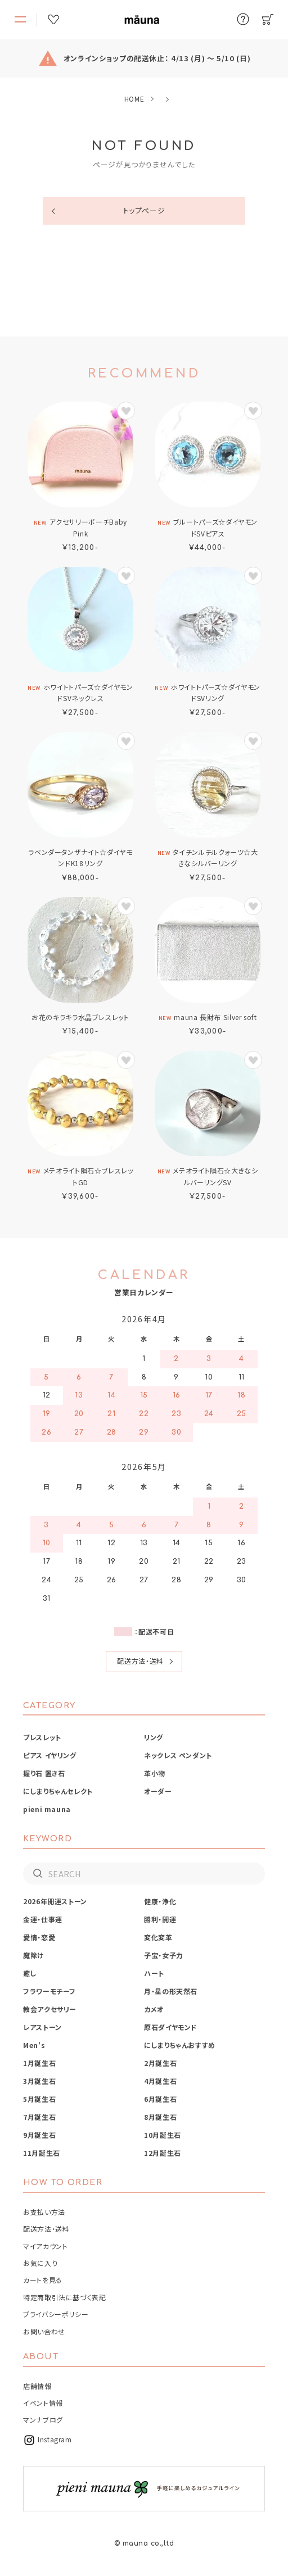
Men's (34, 2045)
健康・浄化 (160, 1901)
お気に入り (40, 2263)
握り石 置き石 (44, 1773)
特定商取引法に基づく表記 (64, 2297)
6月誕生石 (160, 2099)
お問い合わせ (44, 2331)
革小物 (154, 1773)
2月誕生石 (160, 2063)
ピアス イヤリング (49, 1755)
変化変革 (158, 1937)
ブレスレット (42, 1737)
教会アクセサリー (49, 2009)
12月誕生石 (162, 2153)
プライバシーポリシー (55, 2314)
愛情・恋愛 (39, 1937)
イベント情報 (43, 2402)
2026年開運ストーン (55, 1901)
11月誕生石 (41, 2153)
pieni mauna (47, 1809)
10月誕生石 (162, 2135)
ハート (154, 1973)
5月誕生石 (39, 2099)
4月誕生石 (160, 2081)
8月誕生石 (160, 2117)
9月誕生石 (39, 2135)
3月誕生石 (39, 2081)
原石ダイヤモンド (170, 2027)
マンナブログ (43, 2419)
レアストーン (42, 2027)
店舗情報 (37, 2386)
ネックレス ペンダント (178, 1755)
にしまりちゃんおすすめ (179, 2045)
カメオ (154, 2009)
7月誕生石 (39, 2117)
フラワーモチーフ (49, 1991)
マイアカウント (45, 2246)
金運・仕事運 (42, 1919)
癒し (30, 1973)
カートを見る (42, 2279)
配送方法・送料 (140, 1660)
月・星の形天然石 (170, 1991)
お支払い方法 (44, 2212)
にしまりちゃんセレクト (58, 1791)
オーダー (158, 1791)
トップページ (144, 210)
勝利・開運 (160, 1919)
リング (153, 1737)
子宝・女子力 (163, 1955)
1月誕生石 (39, 2063)
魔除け (33, 1955)
